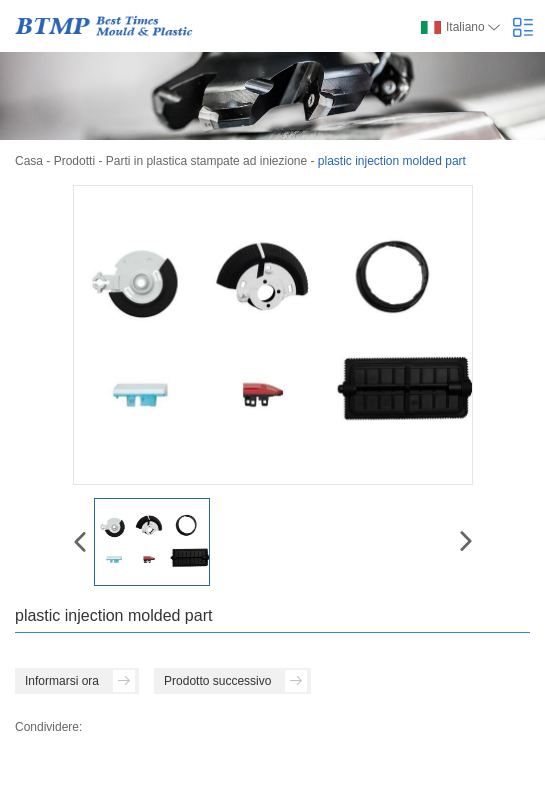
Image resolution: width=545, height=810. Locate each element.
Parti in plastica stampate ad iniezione (206, 161)
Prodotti (74, 161)
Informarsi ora (80, 681)
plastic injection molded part (392, 161)
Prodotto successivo (235, 681)
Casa (29, 161)
